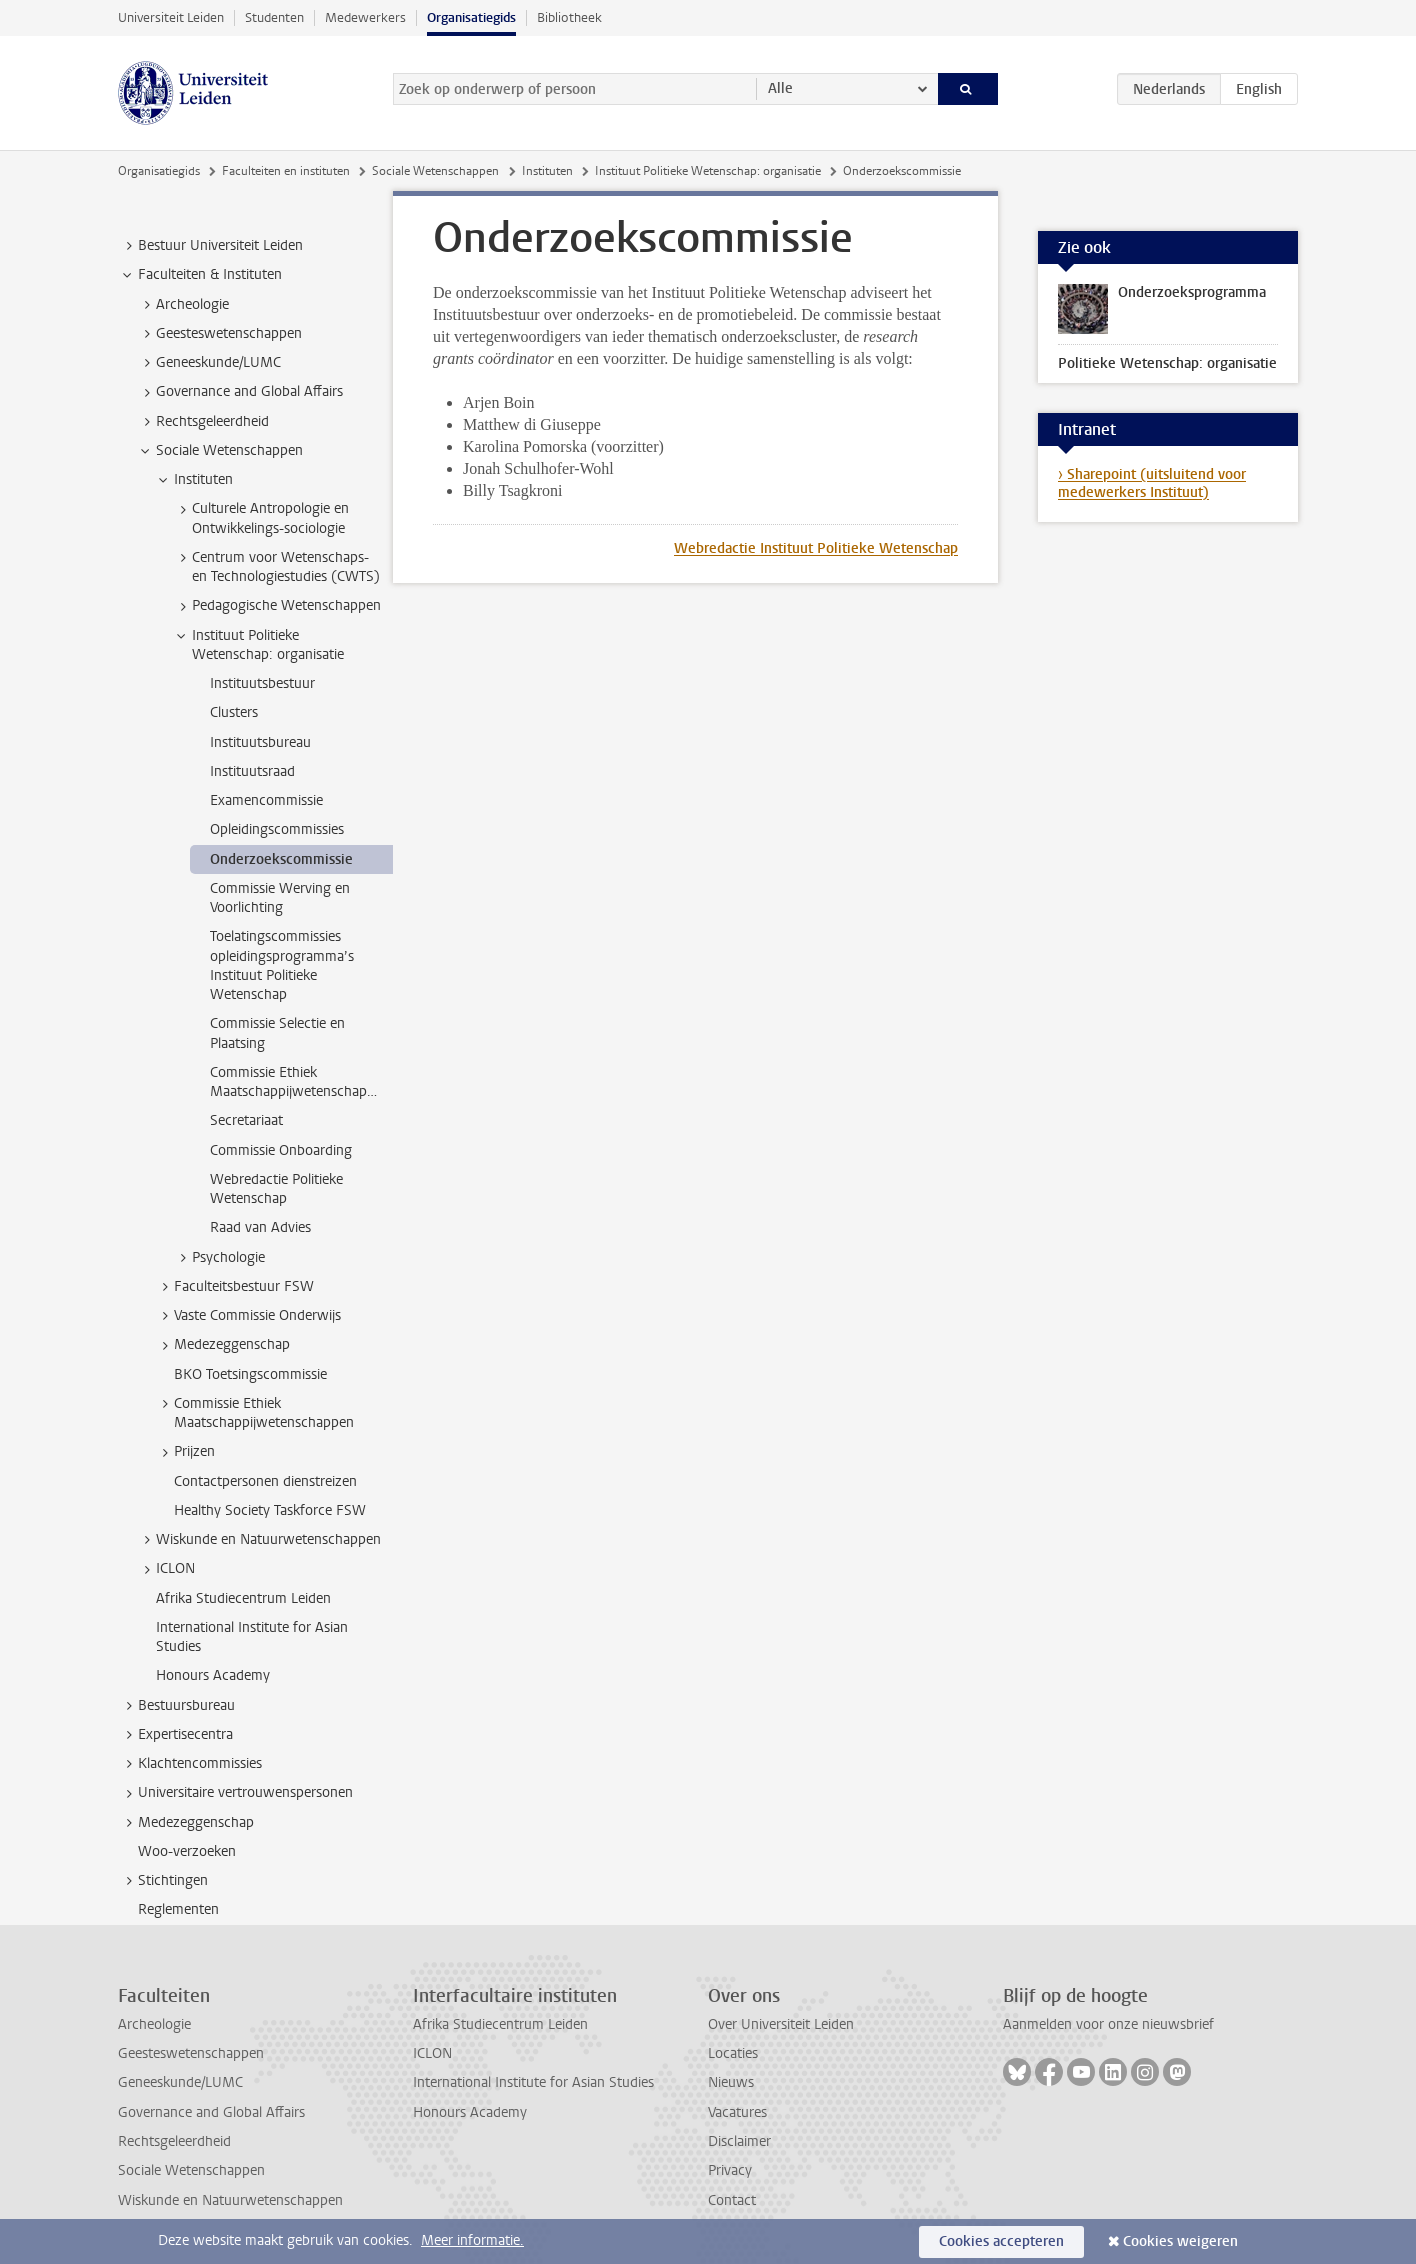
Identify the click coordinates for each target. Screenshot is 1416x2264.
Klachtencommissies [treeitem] (190, 1764)
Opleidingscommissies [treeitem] (277, 829)
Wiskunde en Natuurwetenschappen (230, 2200)
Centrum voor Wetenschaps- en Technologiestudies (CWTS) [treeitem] (276, 567)
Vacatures (737, 2112)
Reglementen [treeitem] (178, 1909)
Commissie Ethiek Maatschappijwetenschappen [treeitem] (300, 1082)
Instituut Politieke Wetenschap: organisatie (708, 171)
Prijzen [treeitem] (185, 1452)
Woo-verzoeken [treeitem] (187, 1851)
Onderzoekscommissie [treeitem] (281, 859)
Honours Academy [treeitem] (213, 1675)
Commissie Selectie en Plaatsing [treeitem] (277, 1033)
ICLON (432, 2053)
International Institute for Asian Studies (533, 2082)
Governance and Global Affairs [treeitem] (240, 392)
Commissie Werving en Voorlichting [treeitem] (280, 898)
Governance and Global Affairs (211, 2112)
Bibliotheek (569, 17)
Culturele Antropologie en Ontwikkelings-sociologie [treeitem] (261, 518)
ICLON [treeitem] (166, 1569)
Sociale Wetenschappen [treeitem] (220, 451)
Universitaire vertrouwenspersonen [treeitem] (236, 1793)
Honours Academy (470, 2112)
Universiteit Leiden (171, 17)
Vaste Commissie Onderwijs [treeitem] (248, 1316)
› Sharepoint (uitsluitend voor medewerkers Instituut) (1152, 483)
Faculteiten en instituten (286, 171)
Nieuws (731, 2082)
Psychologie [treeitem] (219, 1258)
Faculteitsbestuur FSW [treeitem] (234, 1287)
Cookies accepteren (1001, 2241)
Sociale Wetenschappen (435, 171)
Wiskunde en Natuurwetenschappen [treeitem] (259, 1540)
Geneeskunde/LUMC (180, 2082)
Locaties (733, 2053)
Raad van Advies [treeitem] (260, 1227)
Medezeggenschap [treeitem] (222, 1345)
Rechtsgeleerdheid (174, 2141)
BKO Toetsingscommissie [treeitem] (250, 1374)
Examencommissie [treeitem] (266, 800)
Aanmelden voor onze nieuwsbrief (1108, 2024)
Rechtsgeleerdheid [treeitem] (203, 422)
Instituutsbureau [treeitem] (260, 742)
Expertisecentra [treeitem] (176, 1735)
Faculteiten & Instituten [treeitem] (200, 275)
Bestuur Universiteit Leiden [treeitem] (211, 246)
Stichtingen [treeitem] (163, 1881)
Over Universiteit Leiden (781, 2024)
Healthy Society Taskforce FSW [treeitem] (270, 1510)
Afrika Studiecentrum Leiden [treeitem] (243, 1598)
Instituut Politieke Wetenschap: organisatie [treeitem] (258, 645)
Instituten (547, 171)
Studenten (274, 17)
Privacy (730, 2170)
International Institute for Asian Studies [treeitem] (252, 1637)
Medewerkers (365, 17)
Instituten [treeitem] (194, 480)
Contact (732, 2200)
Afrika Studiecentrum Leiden (500, 2024)
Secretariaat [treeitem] (246, 1120)
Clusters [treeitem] (234, 712)
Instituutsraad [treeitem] (252, 771)
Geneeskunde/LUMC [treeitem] (209, 363)
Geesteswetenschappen (191, 2053)
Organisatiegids (471, 17)
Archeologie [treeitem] (183, 305)
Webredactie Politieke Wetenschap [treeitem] (276, 1189)
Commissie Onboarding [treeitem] (281, 1150)
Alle (780, 88)
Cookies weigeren (1180, 2241)
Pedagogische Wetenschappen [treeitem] (277, 606)
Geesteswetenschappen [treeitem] (219, 334)
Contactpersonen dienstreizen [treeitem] (265, 1481)
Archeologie (154, 2024)
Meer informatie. (472, 2240)
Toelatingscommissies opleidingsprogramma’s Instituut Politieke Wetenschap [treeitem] (282, 965)
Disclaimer (739, 2141)
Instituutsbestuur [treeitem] (262, 683)
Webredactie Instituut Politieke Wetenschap (816, 548)
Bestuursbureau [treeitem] (177, 1706)
